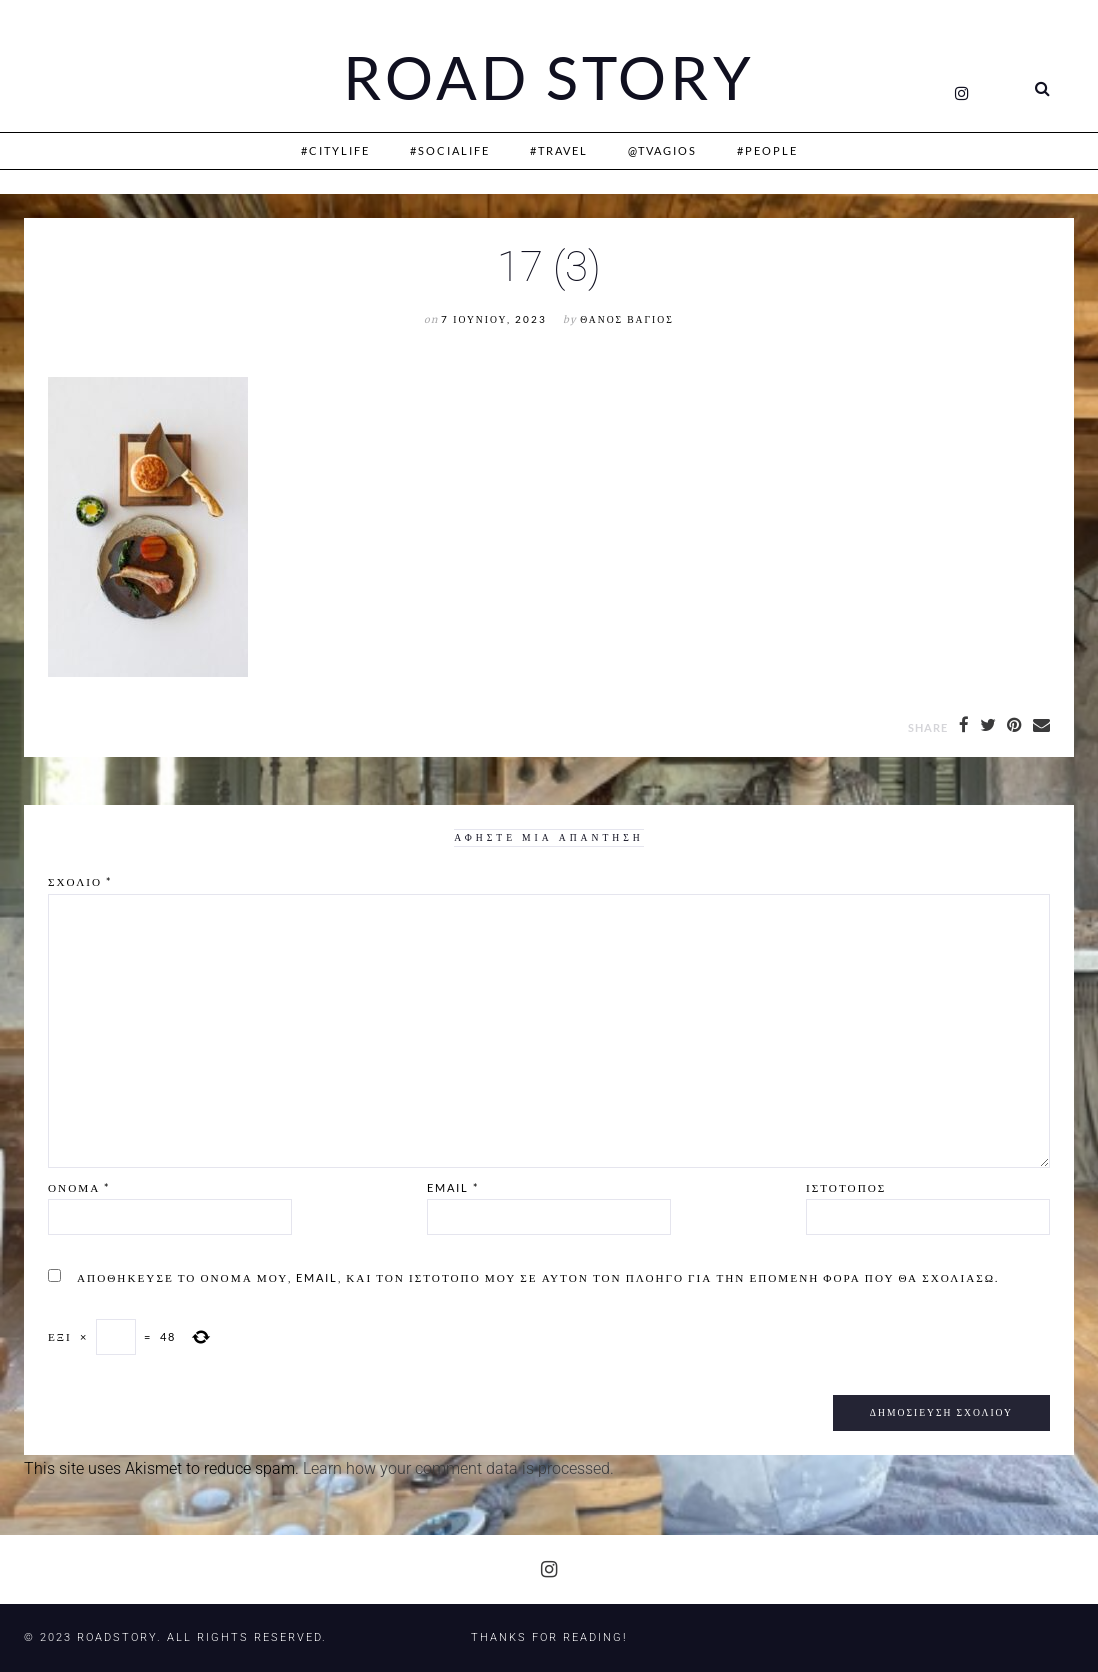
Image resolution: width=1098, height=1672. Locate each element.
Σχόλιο (80, 881)
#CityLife (335, 150)
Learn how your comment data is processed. (458, 1468)
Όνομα (79, 1187)
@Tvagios (662, 150)
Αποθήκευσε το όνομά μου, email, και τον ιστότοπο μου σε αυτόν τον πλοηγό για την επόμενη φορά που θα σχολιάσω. (538, 1277)
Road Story (549, 78)
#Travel (559, 150)
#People (767, 150)
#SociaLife (450, 150)
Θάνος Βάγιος (626, 319)
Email (453, 1187)
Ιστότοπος (846, 1187)
